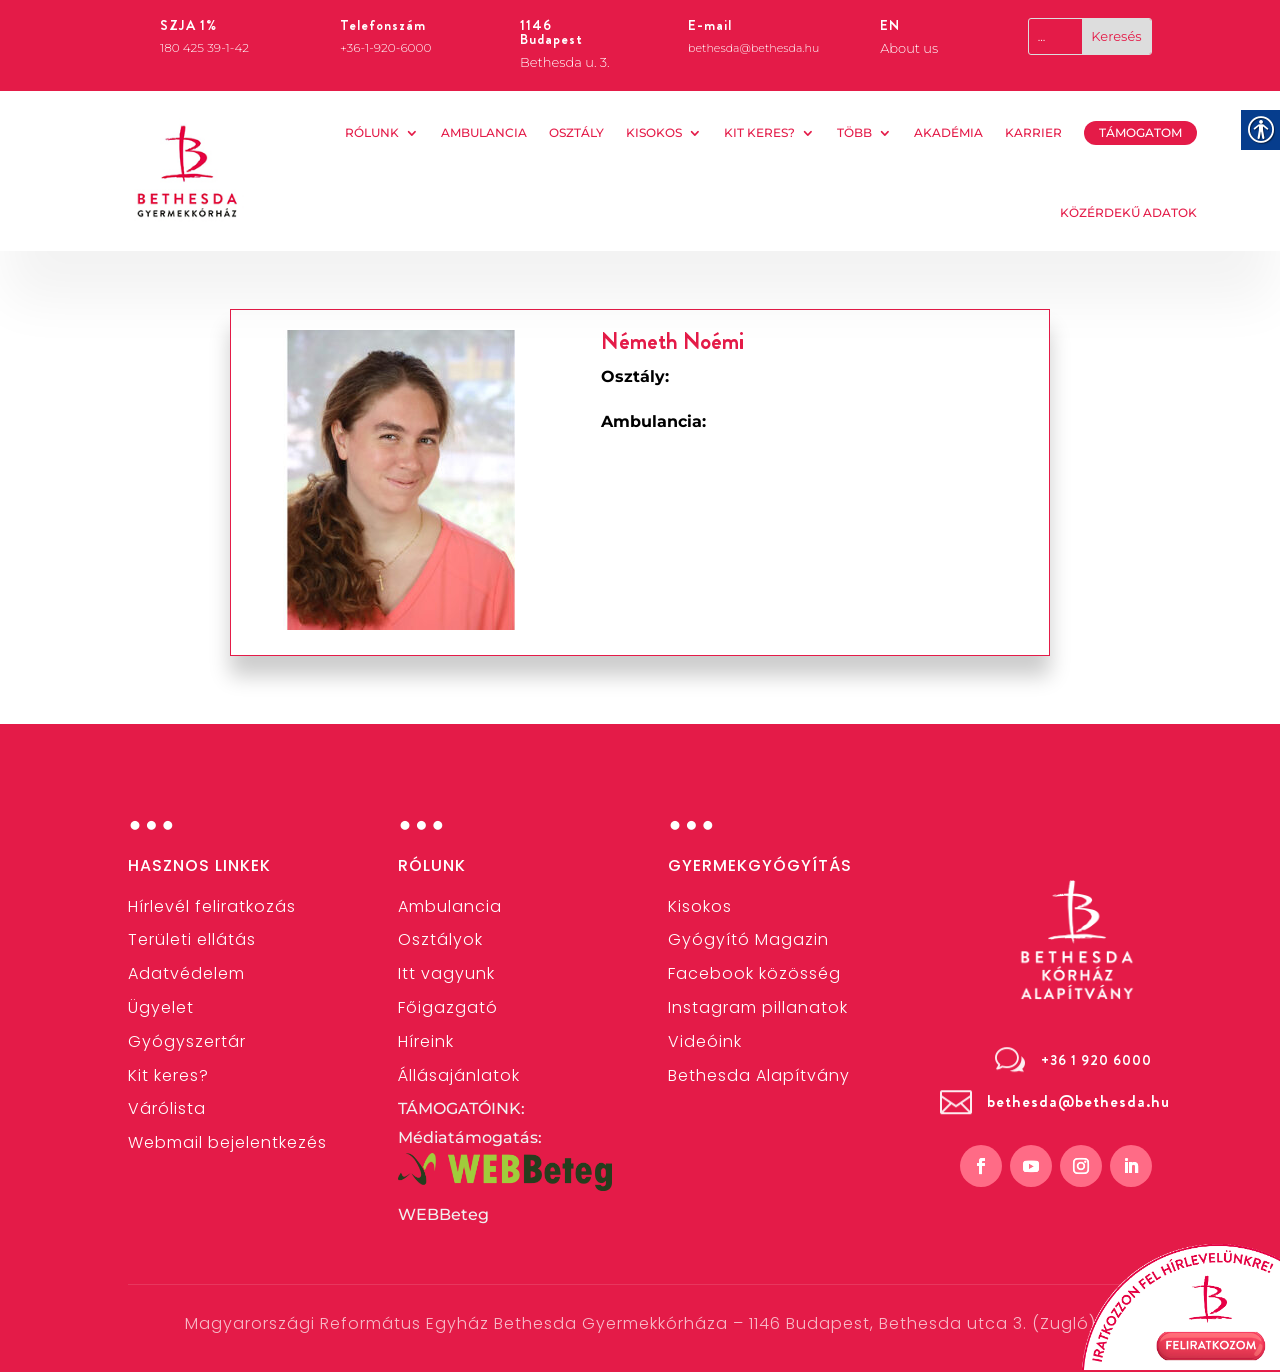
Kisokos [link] (654, 132)
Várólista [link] (167, 1108)
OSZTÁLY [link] (576, 132)
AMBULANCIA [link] (484, 132)
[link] (188, 171)
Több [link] (854, 132)
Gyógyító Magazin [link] (748, 939)
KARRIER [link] (1033, 132)
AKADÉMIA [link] (948, 132)
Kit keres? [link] (759, 132)
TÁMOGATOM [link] (1140, 132)
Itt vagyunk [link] (446, 973)
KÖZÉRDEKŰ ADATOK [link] (1128, 212)
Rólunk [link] (372, 132)
